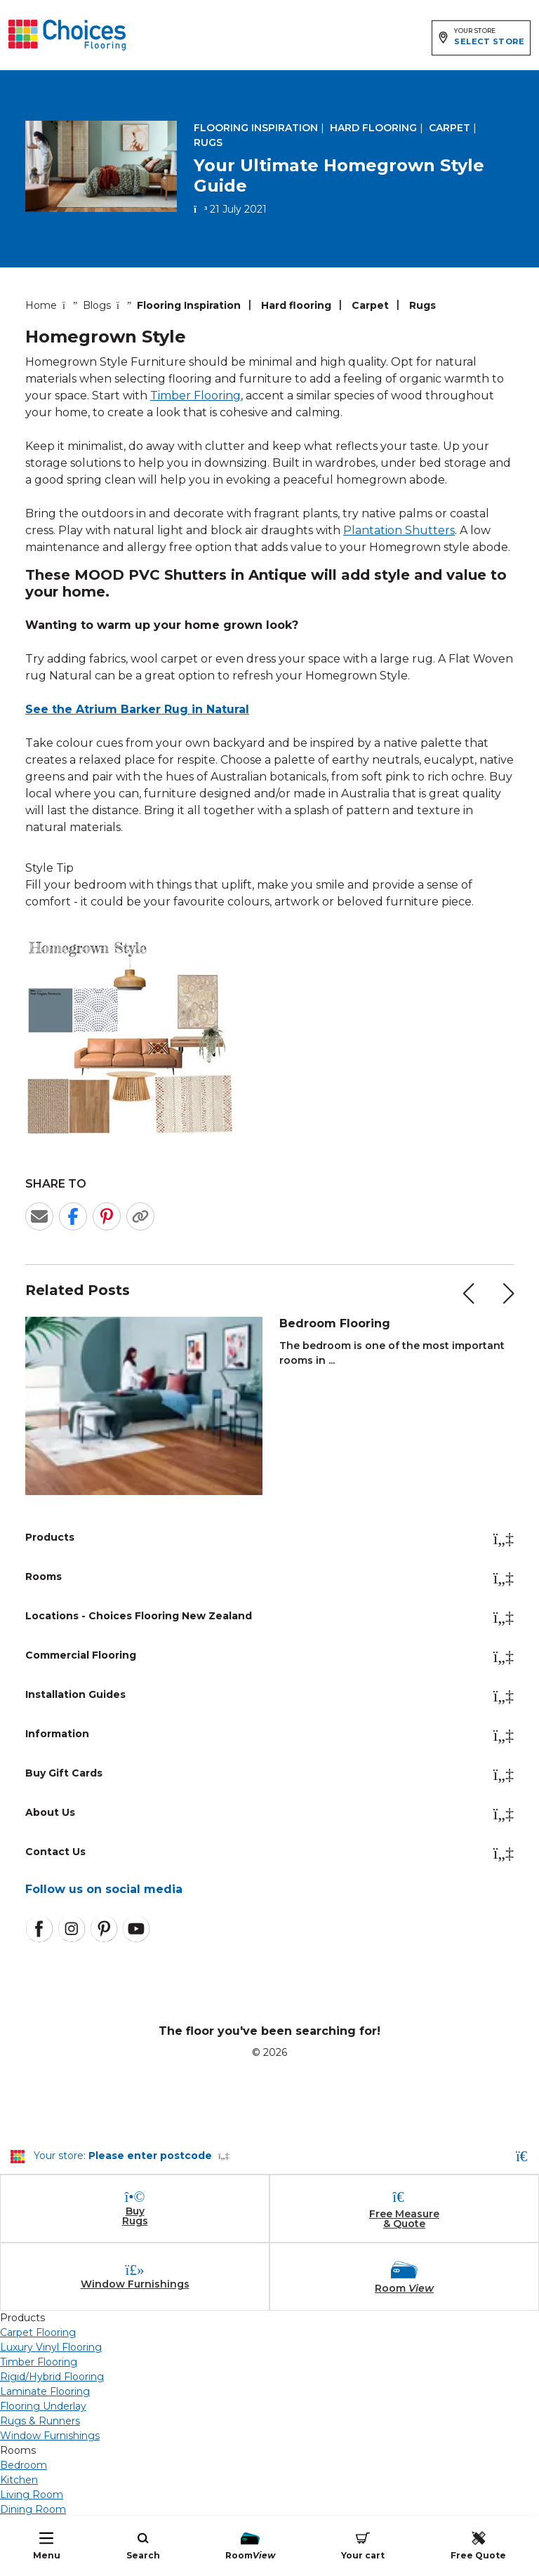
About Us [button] (269, 1813)
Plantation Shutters (399, 530)
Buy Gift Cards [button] (269, 1774)
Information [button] (269, 1735)
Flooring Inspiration (256, 127)
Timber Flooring (195, 395)
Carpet (449, 127)
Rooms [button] (269, 1577)
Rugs (208, 142)
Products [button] (269, 1538)
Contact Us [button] (269, 1853)
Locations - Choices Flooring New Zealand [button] (269, 1617)
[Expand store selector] (481, 38)
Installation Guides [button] (269, 1695)
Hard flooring (373, 127)
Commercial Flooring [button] (269, 1656)
